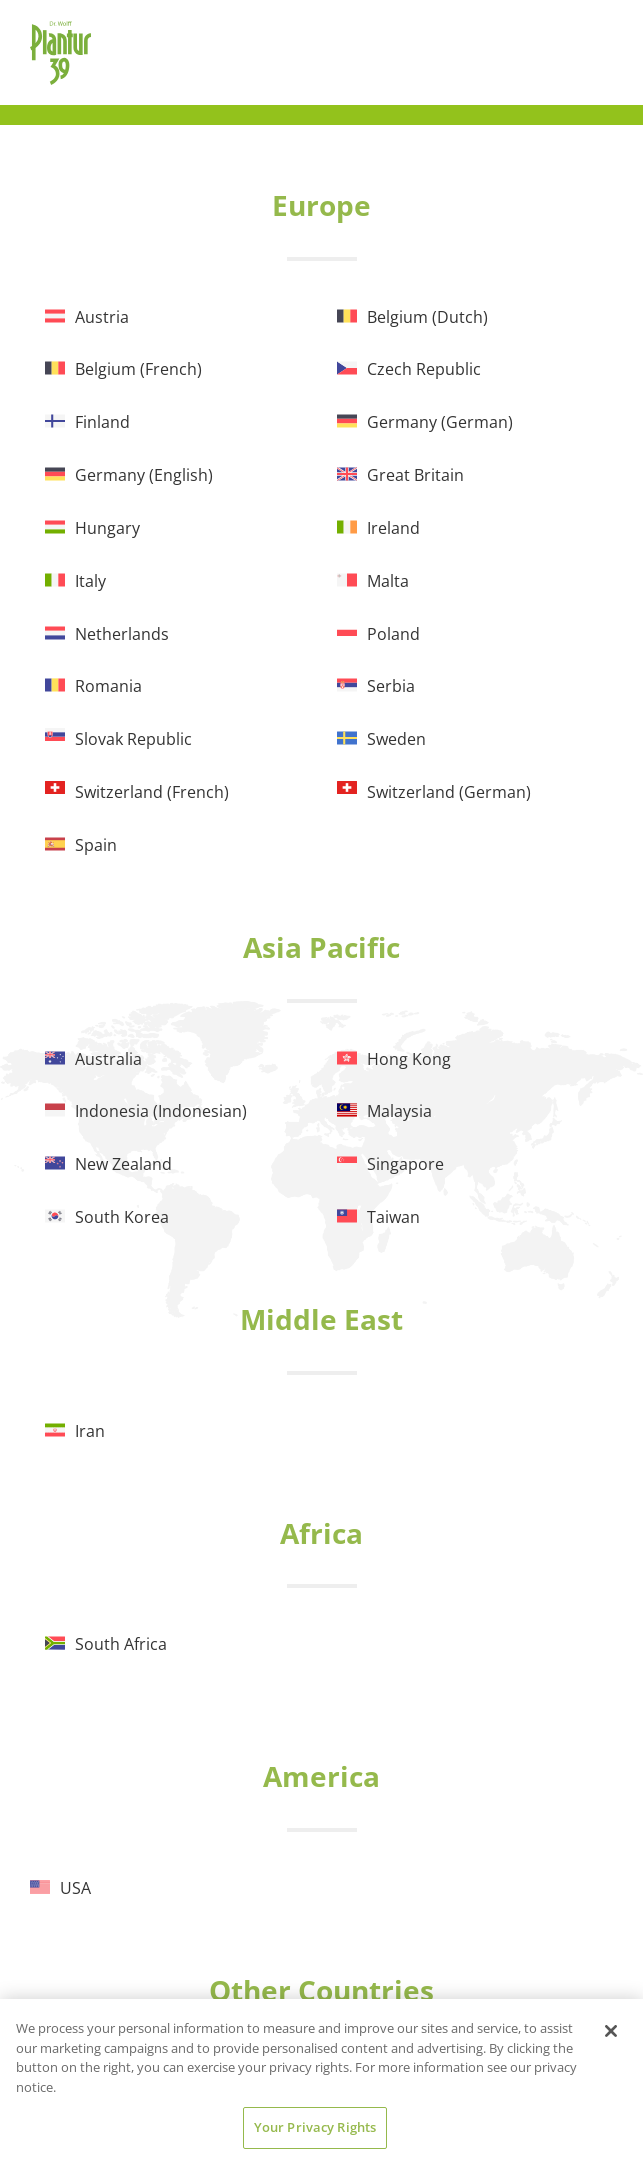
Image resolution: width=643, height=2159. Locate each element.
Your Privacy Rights (315, 2127)
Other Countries (321, 1990)
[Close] (611, 2031)
